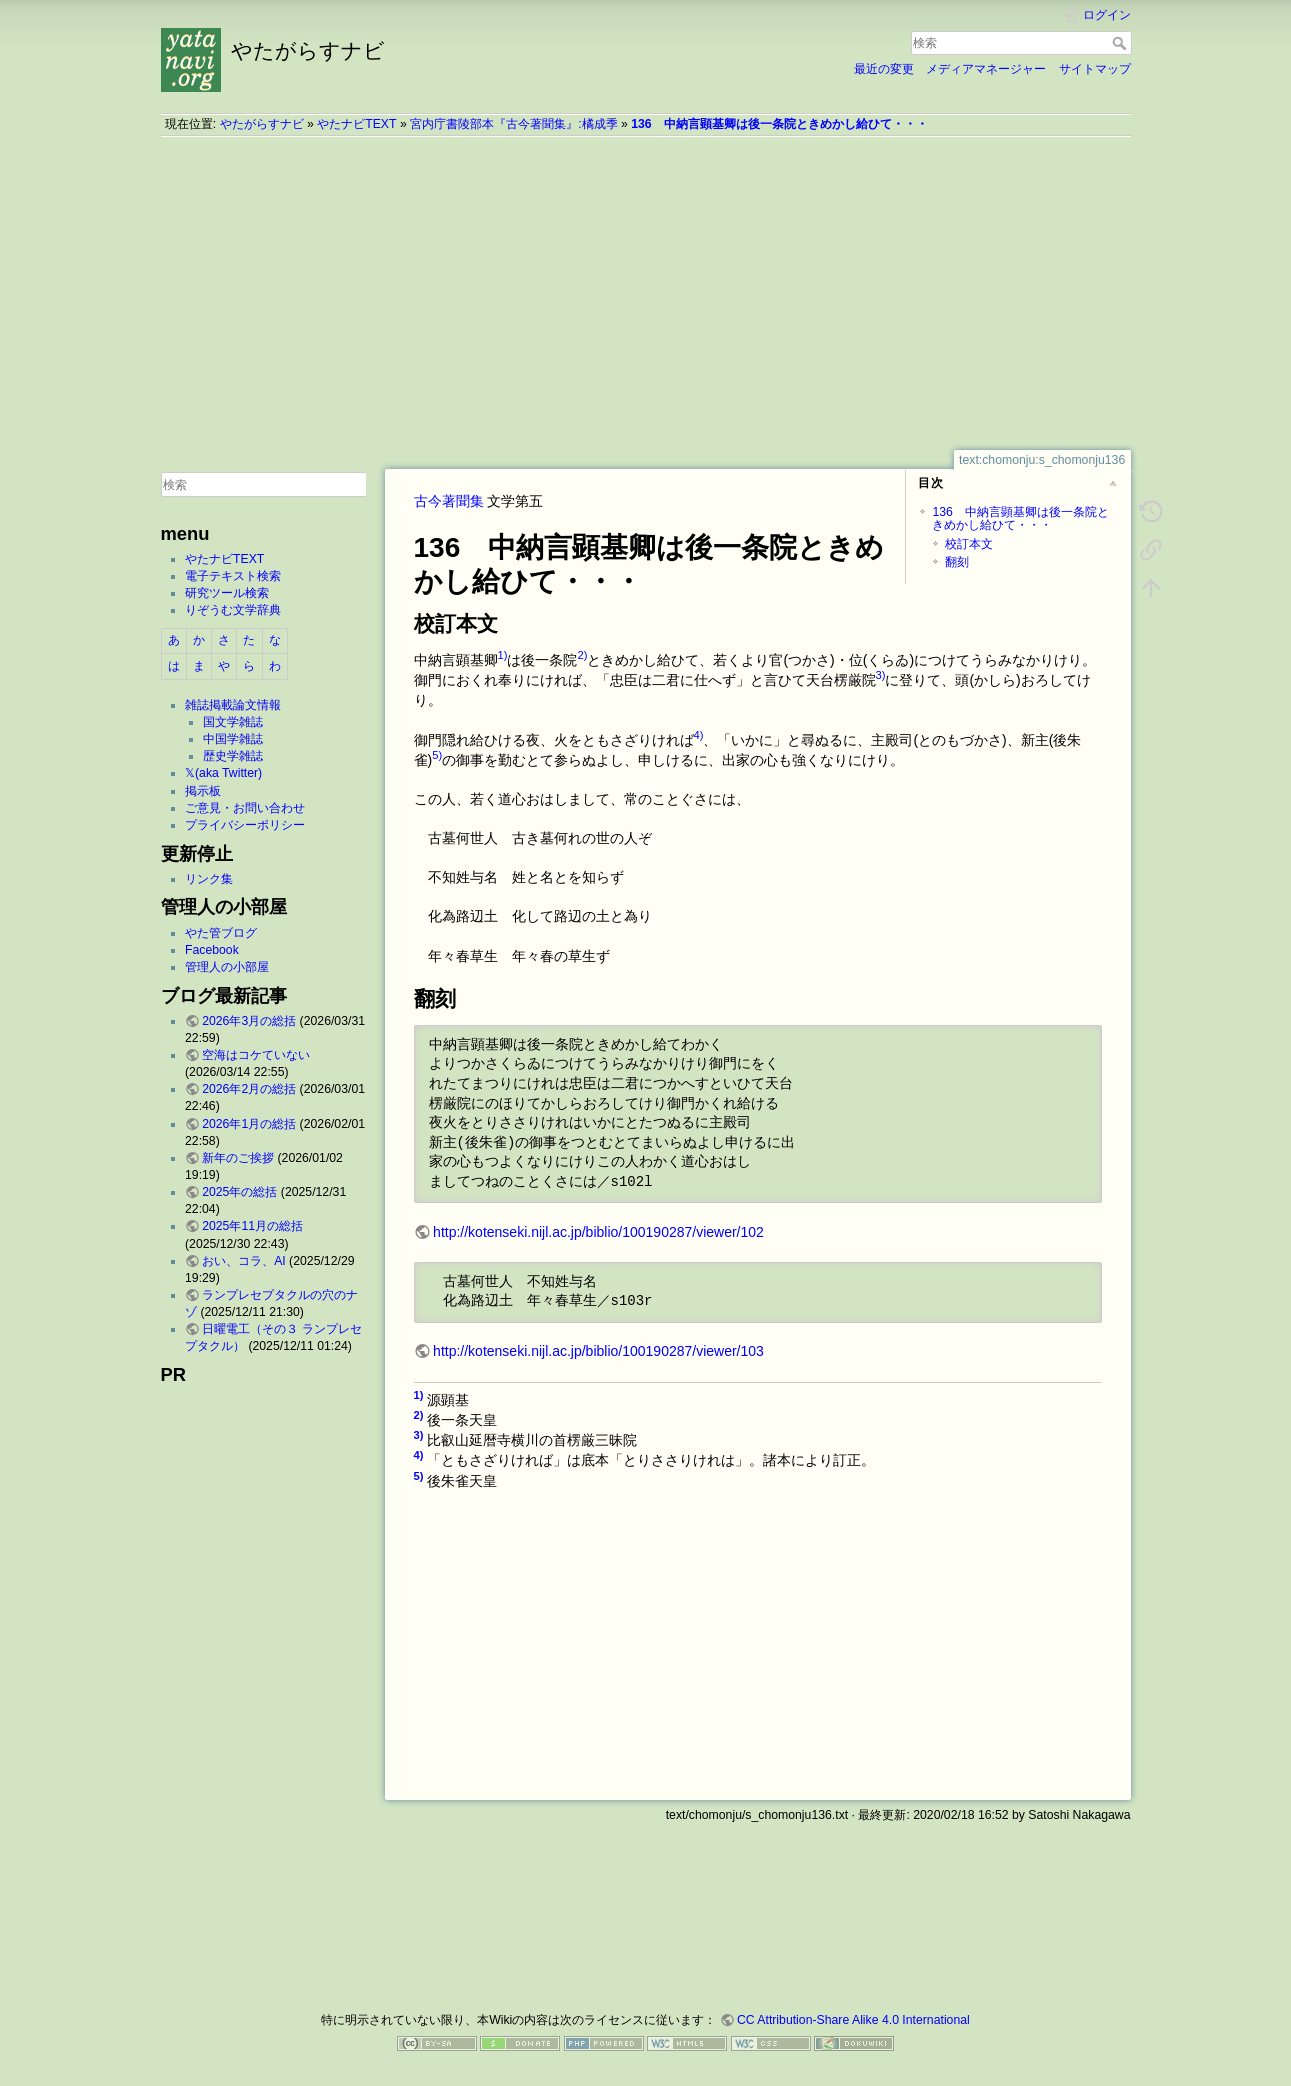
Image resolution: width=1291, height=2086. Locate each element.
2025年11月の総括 (252, 1226)
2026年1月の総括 (249, 1124)
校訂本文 (969, 544)
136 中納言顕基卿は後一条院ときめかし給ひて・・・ (779, 124)
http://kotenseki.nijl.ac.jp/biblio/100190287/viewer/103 (598, 1351)
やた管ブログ (221, 933)
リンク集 (209, 879)
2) (582, 655)
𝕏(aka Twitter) (223, 773)
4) (699, 735)
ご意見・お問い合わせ (245, 808)
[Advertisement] (646, 293)
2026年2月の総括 (249, 1089)
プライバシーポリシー (245, 825)
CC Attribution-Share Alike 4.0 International (853, 2020)
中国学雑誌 (233, 739)
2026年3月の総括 (249, 1021)
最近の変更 (884, 69)
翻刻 (957, 562)
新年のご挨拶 (238, 1158)
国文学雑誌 (233, 722)
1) (503, 655)
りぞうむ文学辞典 (233, 610)
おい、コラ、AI (244, 1261)
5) (437, 755)
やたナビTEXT (356, 124)
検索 (1121, 43)
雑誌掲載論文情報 (233, 705)
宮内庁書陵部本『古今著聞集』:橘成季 (513, 124)
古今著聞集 (449, 501)
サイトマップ (1095, 69)
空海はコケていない (256, 1055)
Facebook (212, 950)
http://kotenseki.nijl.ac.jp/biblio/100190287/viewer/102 (598, 1232)
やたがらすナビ (262, 124)
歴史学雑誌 (233, 756)
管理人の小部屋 (227, 967)
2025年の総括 (239, 1192)
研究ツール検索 (227, 593)
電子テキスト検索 (233, 576)
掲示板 (203, 791)
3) (881, 675)
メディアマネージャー (986, 69)
